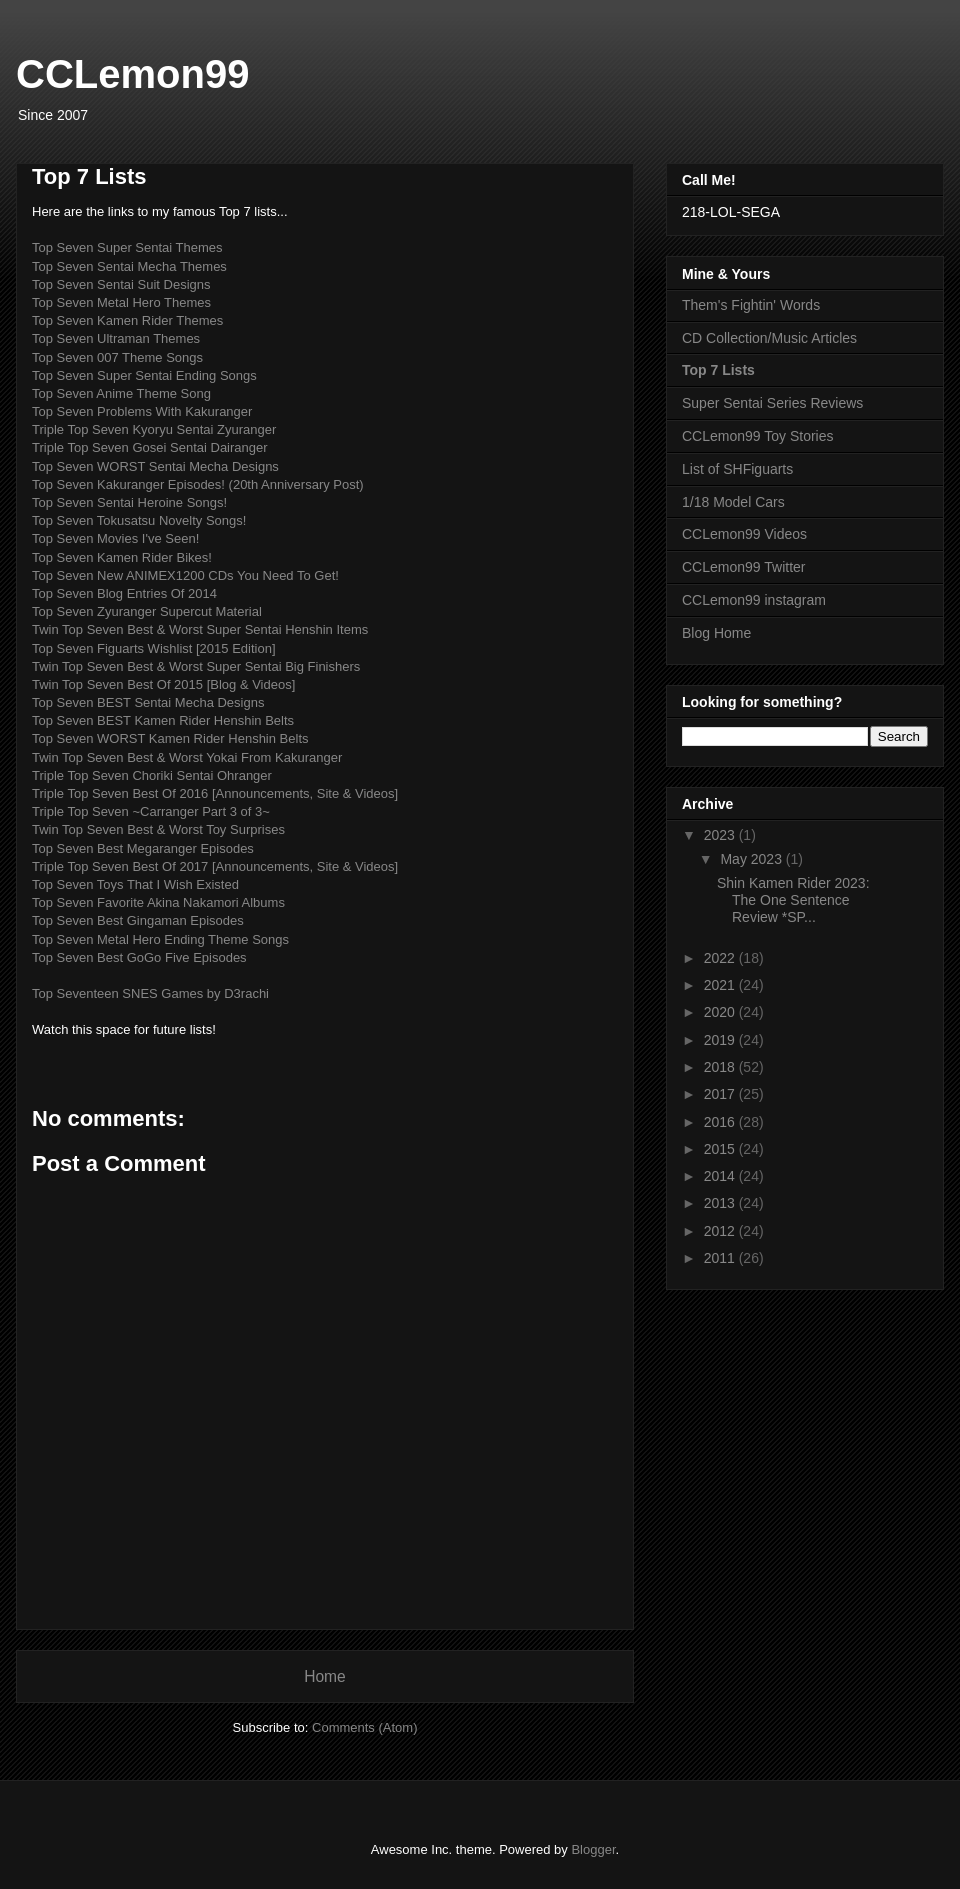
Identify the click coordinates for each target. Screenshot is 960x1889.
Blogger (593, 1849)
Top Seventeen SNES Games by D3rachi (150, 993)
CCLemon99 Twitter (743, 567)
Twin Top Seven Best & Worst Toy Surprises (158, 829)
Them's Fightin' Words (751, 305)
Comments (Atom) (364, 1727)
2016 (721, 1122)
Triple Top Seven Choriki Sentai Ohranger (152, 775)
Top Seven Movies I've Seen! (115, 538)
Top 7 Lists (718, 370)
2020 (721, 1012)
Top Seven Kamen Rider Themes (127, 320)
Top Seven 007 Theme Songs (117, 357)
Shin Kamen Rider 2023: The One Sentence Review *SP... (793, 900)
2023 (721, 835)
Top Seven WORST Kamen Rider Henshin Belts (170, 738)
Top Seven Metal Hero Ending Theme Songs (160, 939)
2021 (721, 985)
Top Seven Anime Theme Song (121, 393)
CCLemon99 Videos (744, 534)
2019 (721, 1040)
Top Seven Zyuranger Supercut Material (147, 611)
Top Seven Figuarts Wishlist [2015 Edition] (154, 648)
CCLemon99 (132, 74)
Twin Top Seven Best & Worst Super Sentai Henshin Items (200, 629)
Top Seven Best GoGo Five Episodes (139, 957)
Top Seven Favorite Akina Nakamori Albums (158, 902)
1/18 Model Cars (733, 502)
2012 (721, 1231)
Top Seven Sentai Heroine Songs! (129, 502)
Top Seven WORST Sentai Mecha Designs (155, 466)
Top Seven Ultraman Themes (116, 338)
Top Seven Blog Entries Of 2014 (124, 593)
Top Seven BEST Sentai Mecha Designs (148, 702)
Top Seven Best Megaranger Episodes (143, 848)
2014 (721, 1176)
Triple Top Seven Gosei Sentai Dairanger (150, 447)
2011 (721, 1258)
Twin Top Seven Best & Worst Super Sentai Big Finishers (196, 666)
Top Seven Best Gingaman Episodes (138, 920)
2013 (721, 1203)
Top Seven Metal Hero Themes (121, 302)
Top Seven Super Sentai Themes (127, 247)
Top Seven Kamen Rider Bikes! (122, 557)
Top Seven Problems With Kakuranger (142, 411)
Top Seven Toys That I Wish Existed (135, 884)
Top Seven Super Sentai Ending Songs (144, 375)
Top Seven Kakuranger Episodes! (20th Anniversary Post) (198, 484)
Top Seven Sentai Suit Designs (121, 284)
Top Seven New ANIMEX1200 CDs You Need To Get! (185, 575)
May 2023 (752, 859)
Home (325, 1676)
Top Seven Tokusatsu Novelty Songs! (139, 520)
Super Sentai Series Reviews (772, 403)
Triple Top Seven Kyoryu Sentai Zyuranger (154, 429)
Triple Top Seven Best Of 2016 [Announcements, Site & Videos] (215, 793)
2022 (721, 958)
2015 (721, 1149)
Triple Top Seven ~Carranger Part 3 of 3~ (151, 811)
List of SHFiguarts (737, 469)
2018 (721, 1067)
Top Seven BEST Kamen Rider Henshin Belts (163, 720)
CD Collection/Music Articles (769, 338)
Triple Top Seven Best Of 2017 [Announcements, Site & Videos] (215, 866)
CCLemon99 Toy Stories (757, 436)
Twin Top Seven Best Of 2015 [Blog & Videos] (163, 684)
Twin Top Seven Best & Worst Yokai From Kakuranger (187, 757)
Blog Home (716, 633)
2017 (721, 1094)
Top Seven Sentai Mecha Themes (129, 266)
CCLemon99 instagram (754, 600)
